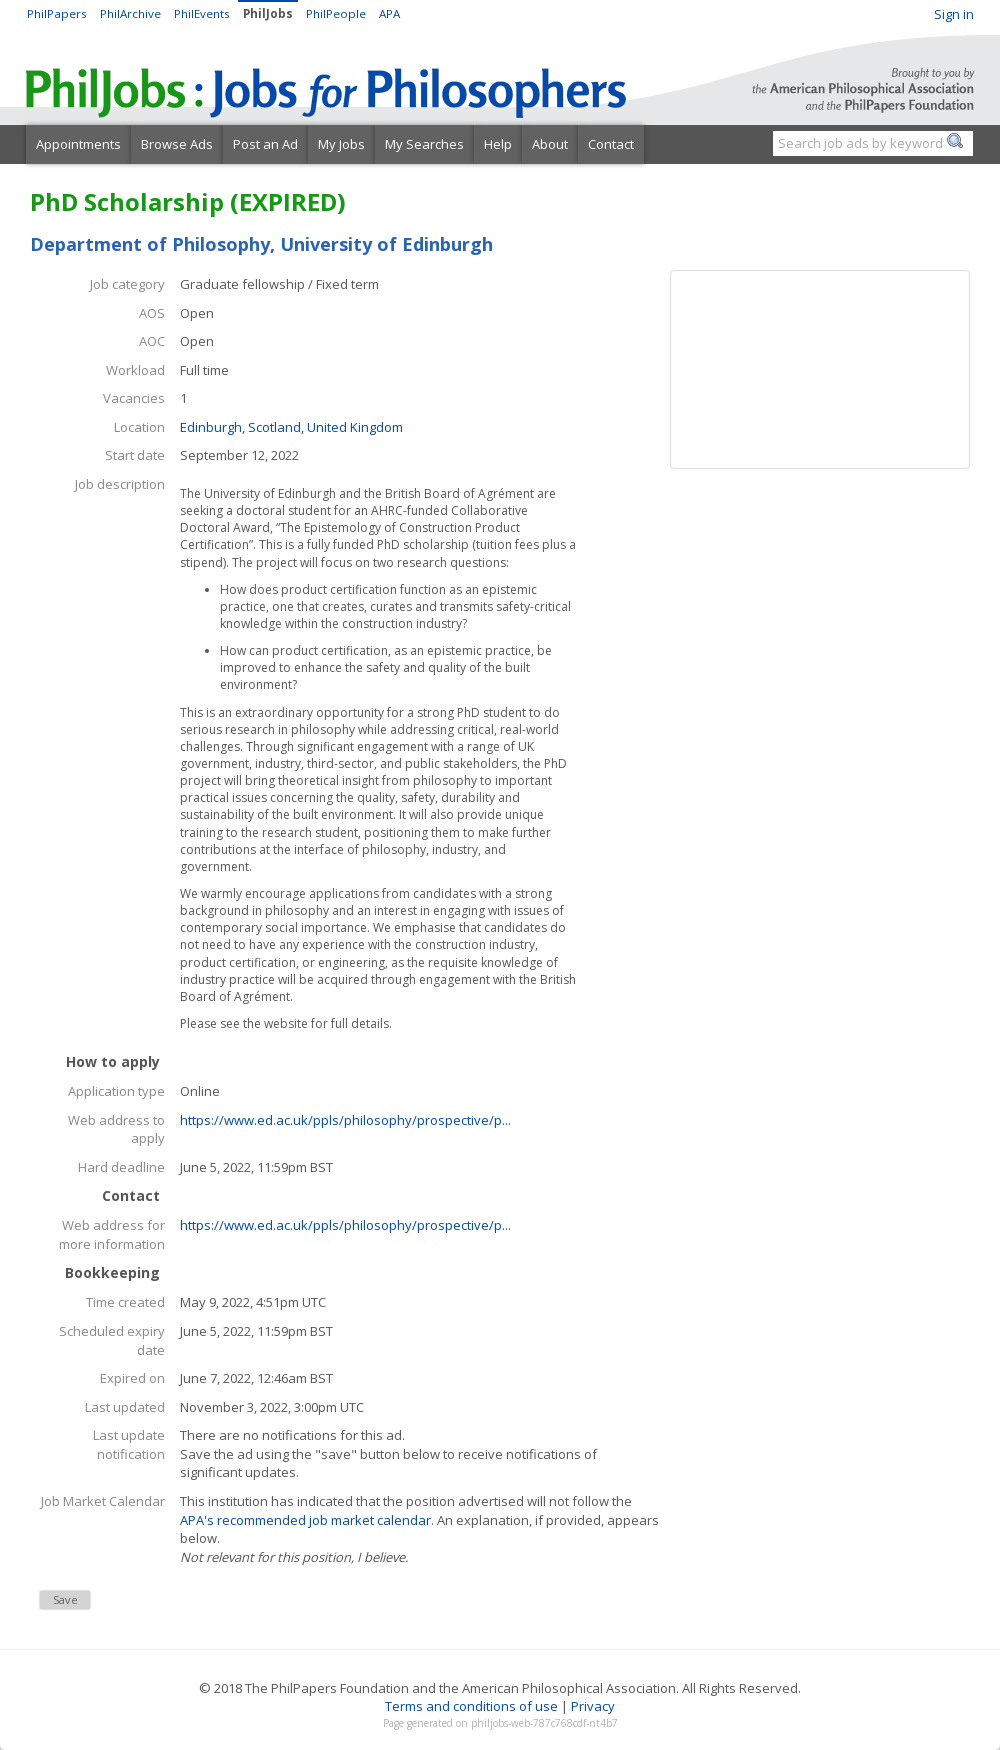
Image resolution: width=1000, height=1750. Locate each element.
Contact (611, 144)
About (550, 144)
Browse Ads (177, 144)
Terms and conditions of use (471, 1706)
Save (65, 1599)
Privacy (593, 1706)
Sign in (954, 14)
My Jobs (341, 144)
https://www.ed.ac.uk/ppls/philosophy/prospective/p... (345, 1120)
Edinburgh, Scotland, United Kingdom (291, 427)
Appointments (78, 144)
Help (498, 144)
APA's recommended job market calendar (305, 1520)
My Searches (424, 144)
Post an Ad (265, 144)
